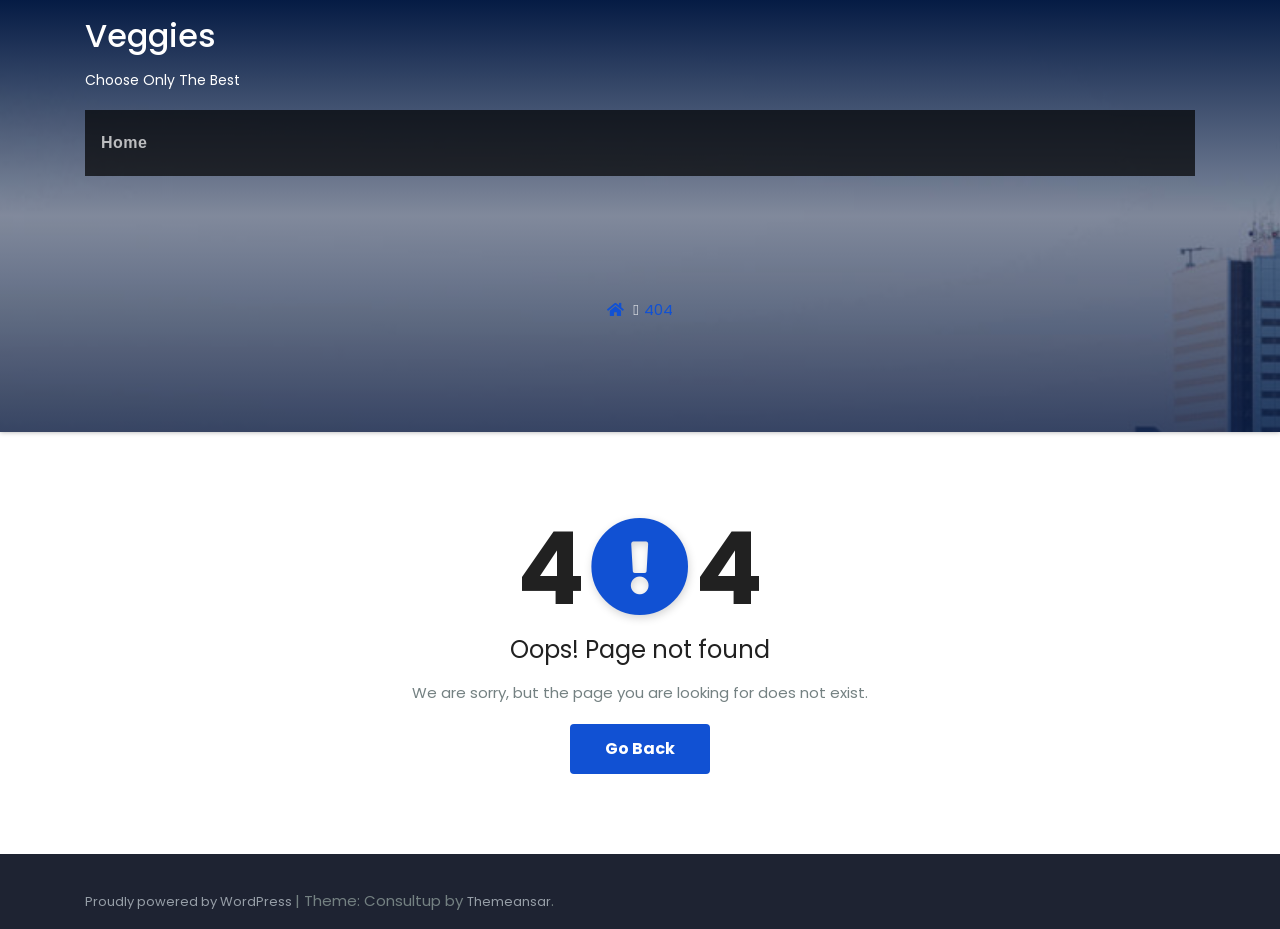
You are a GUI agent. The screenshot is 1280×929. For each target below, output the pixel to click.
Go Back (640, 748)
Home (124, 142)
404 (658, 309)
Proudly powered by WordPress (190, 901)
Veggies (150, 35)
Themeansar (509, 901)
